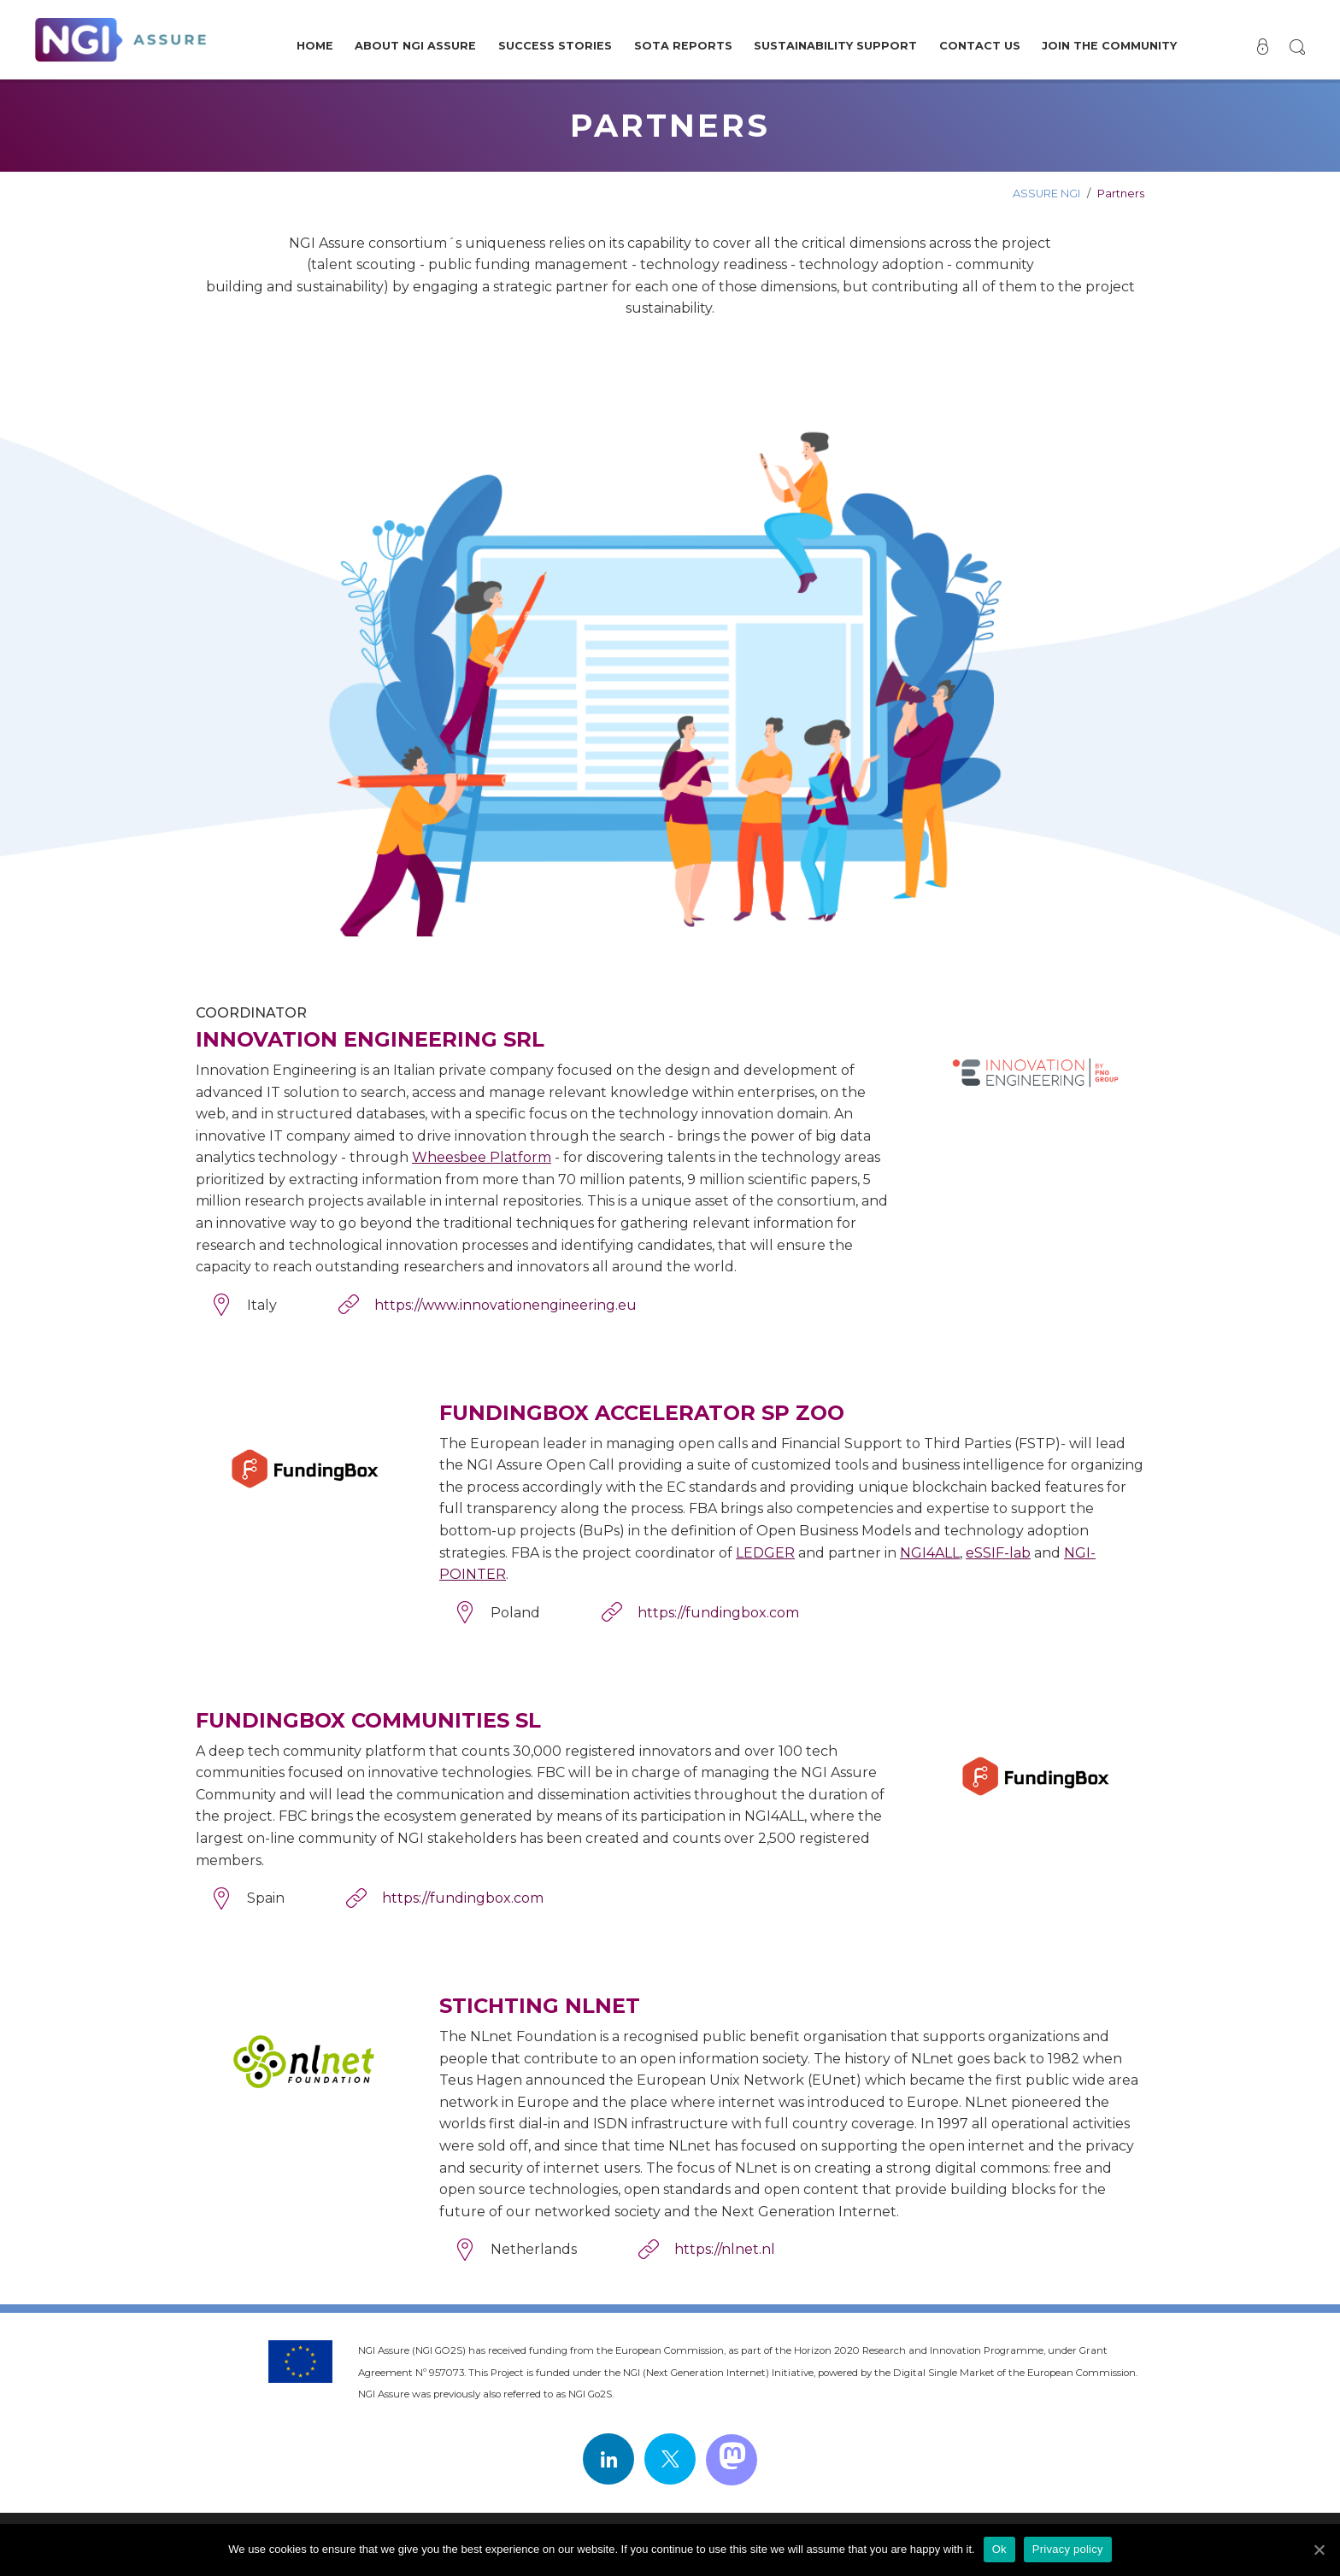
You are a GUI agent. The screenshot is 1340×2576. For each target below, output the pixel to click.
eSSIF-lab (998, 1553)
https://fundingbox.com (718, 1613)
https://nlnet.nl (724, 2249)
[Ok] (1318, 2549)
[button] (1296, 46)
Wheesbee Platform (481, 1157)
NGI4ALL (930, 1553)
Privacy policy (1067, 2549)
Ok (999, 2549)
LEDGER (765, 1553)
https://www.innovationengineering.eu (505, 1305)
